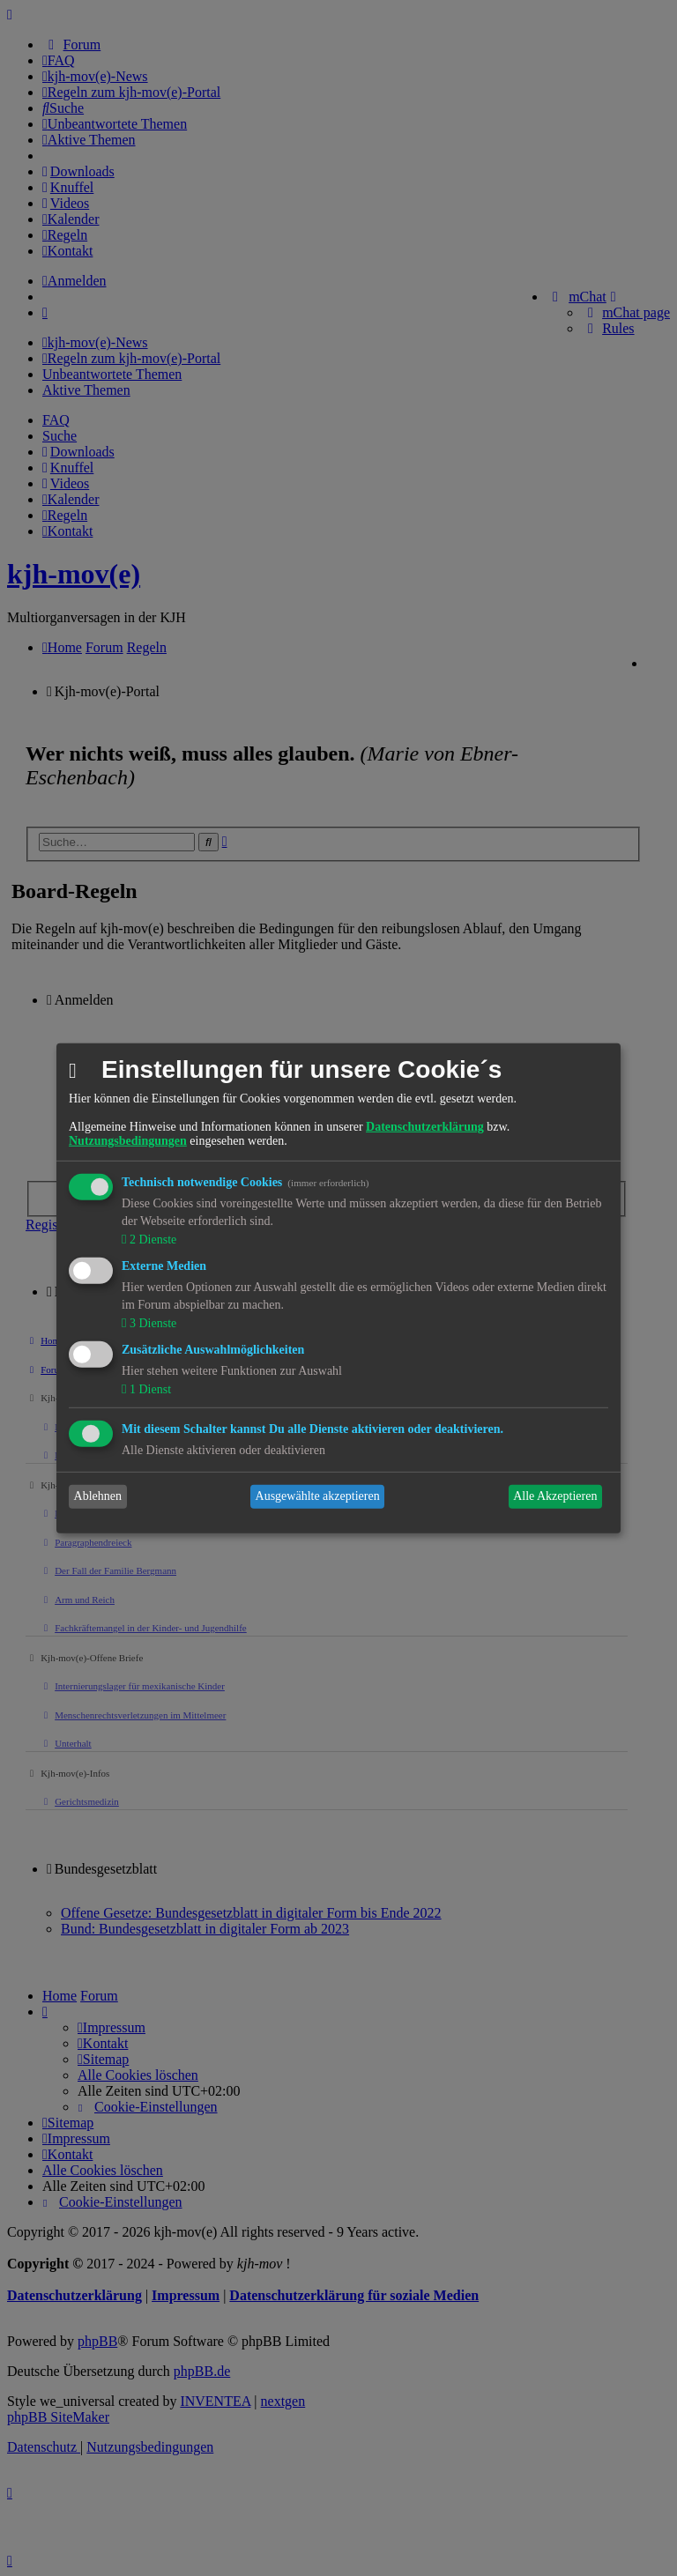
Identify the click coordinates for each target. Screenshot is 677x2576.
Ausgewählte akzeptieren (318, 1496)
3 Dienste (151, 1323)
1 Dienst (148, 1389)
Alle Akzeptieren (555, 1496)
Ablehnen (98, 1496)
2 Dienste (151, 1239)
